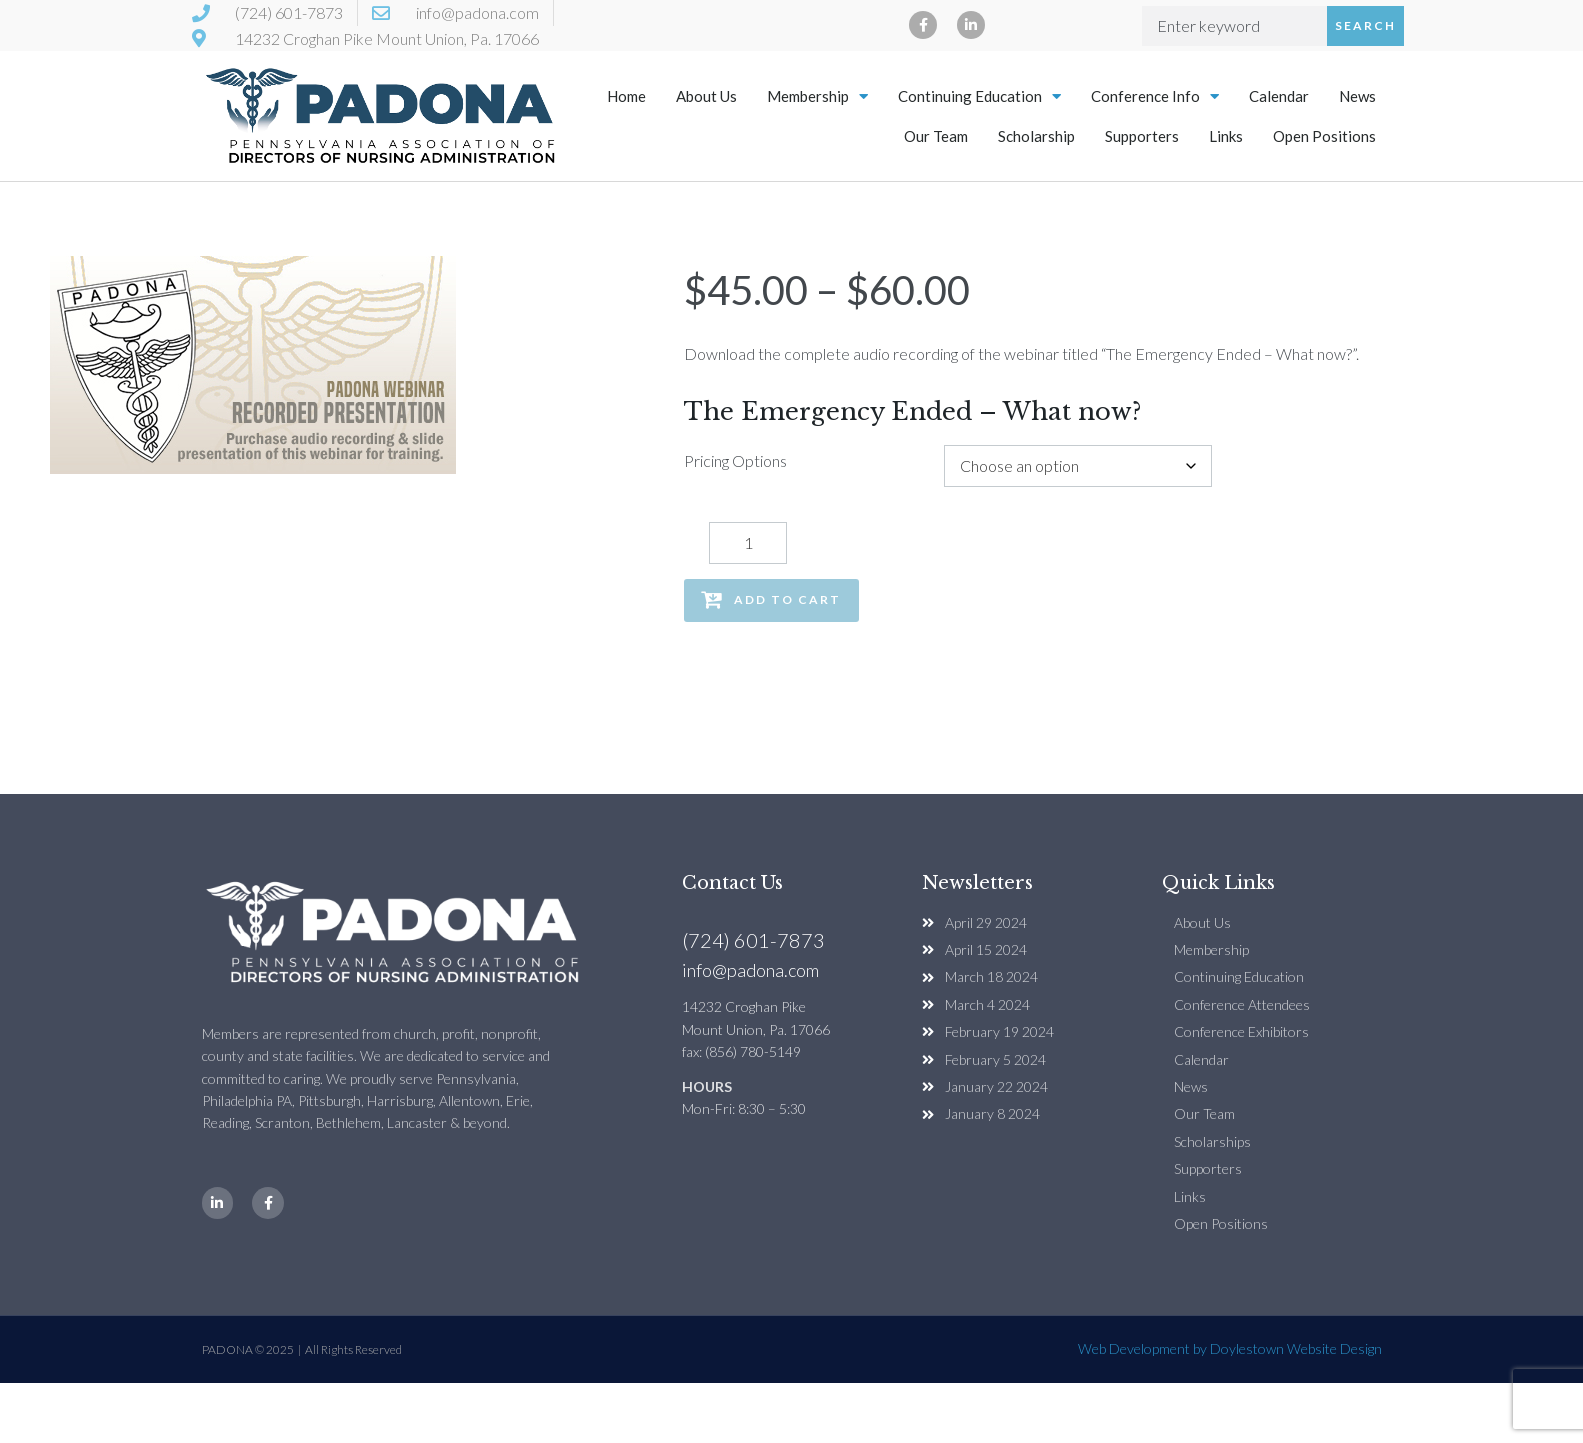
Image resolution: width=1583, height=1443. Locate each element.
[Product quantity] (748, 543)
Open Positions (1324, 136)
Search (1365, 25)
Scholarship (1036, 136)
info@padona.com (750, 970)
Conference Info (1155, 96)
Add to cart (787, 599)
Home (626, 96)
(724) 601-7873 (753, 940)
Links (1226, 136)
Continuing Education (979, 96)
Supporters (1142, 136)
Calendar (1279, 96)
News (1357, 96)
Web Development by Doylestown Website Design (1230, 1348)
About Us (706, 96)
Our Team (936, 136)
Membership (817, 96)
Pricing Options (735, 460)
